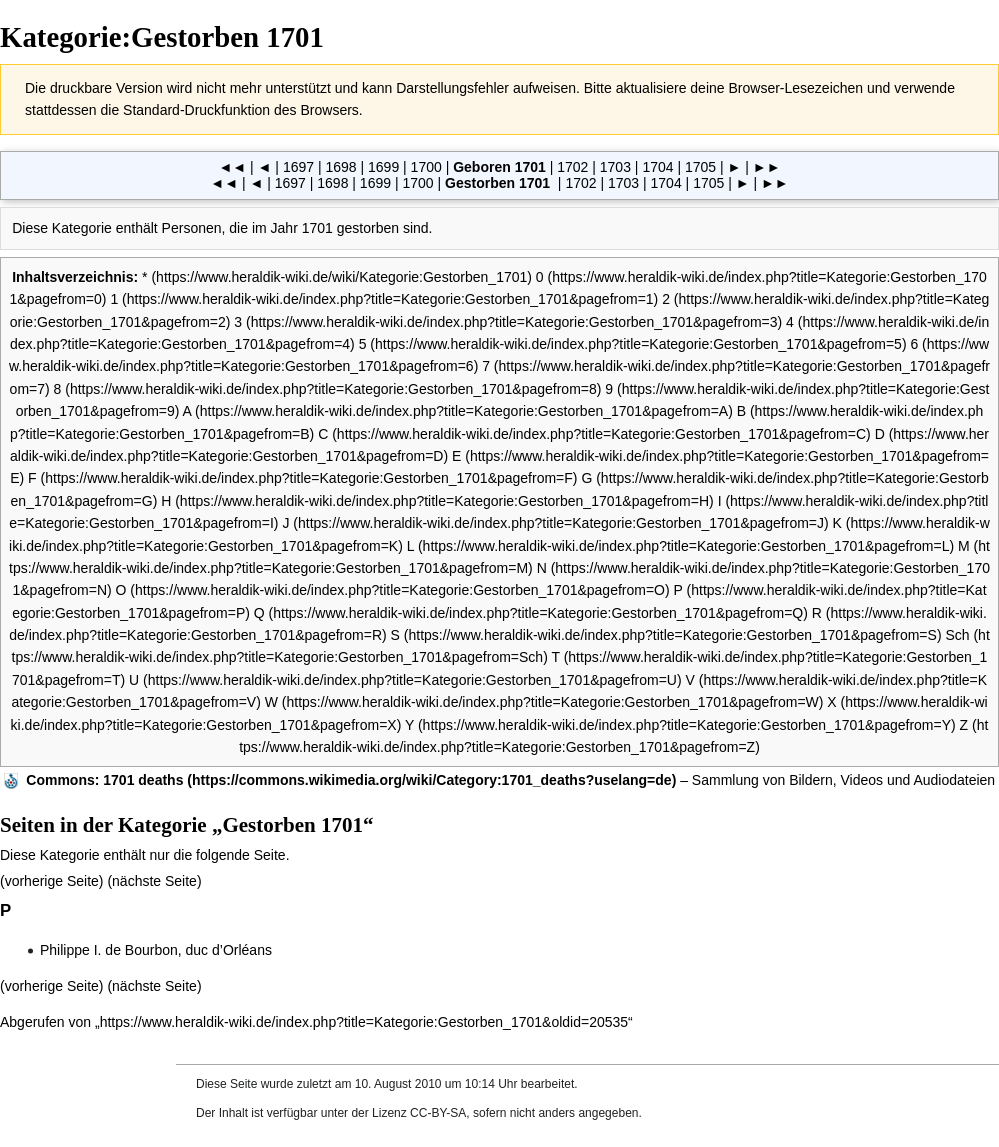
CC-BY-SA (438, 1113)
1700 (426, 167)
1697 (298, 167)
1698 (340, 167)
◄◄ (232, 167)
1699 (383, 167)
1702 (572, 167)
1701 (317, 228)
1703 (615, 167)
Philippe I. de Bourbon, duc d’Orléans (156, 950)
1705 (700, 167)
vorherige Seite (52, 881)
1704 (657, 167)
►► (767, 167)
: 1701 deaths (104, 780)
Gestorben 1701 (497, 183)
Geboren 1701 (499, 167)
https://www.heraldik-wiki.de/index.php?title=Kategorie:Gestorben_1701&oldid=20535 (364, 1022)
